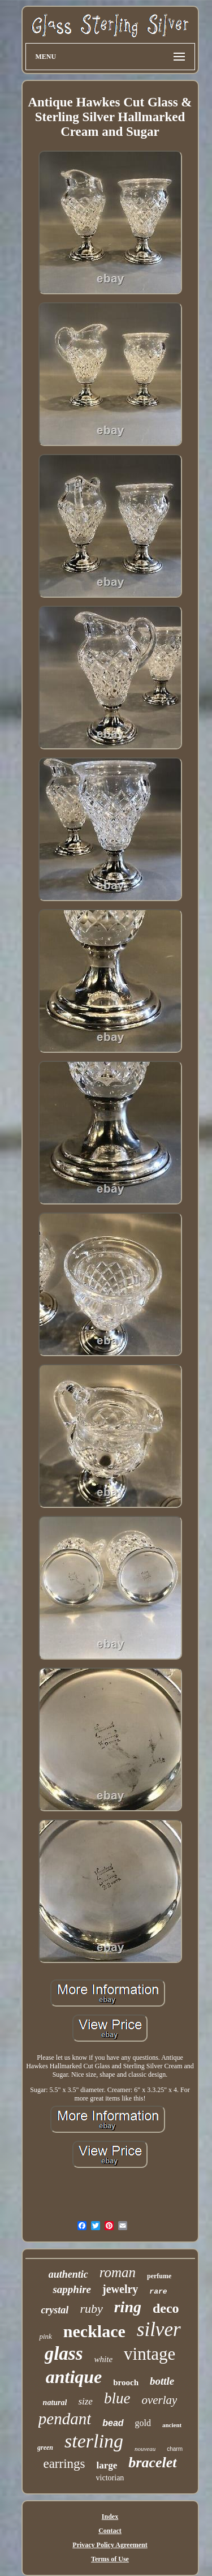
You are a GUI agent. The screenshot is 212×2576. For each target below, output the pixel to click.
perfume (159, 2276)
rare (158, 2291)
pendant (64, 2419)
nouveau (145, 2448)
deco (166, 2308)
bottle (162, 2381)
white (103, 2359)
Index (110, 2517)
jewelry (120, 2289)
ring (127, 2307)
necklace (94, 2331)
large (107, 2465)
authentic (68, 2274)
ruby (91, 2308)
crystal (54, 2310)
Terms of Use (110, 2559)
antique (74, 2377)
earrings (64, 2464)
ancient (171, 2424)
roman (117, 2272)
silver (159, 2329)
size (85, 2401)
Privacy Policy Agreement (109, 2545)
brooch (126, 2382)
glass (64, 2353)
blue (117, 2398)
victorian (110, 2478)
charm (175, 2449)
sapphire (72, 2289)
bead (112, 2423)
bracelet (152, 2462)
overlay (159, 2400)
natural (55, 2402)
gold (143, 2423)
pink (45, 2336)
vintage (149, 2354)
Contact (110, 2531)
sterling (93, 2441)
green (45, 2447)
